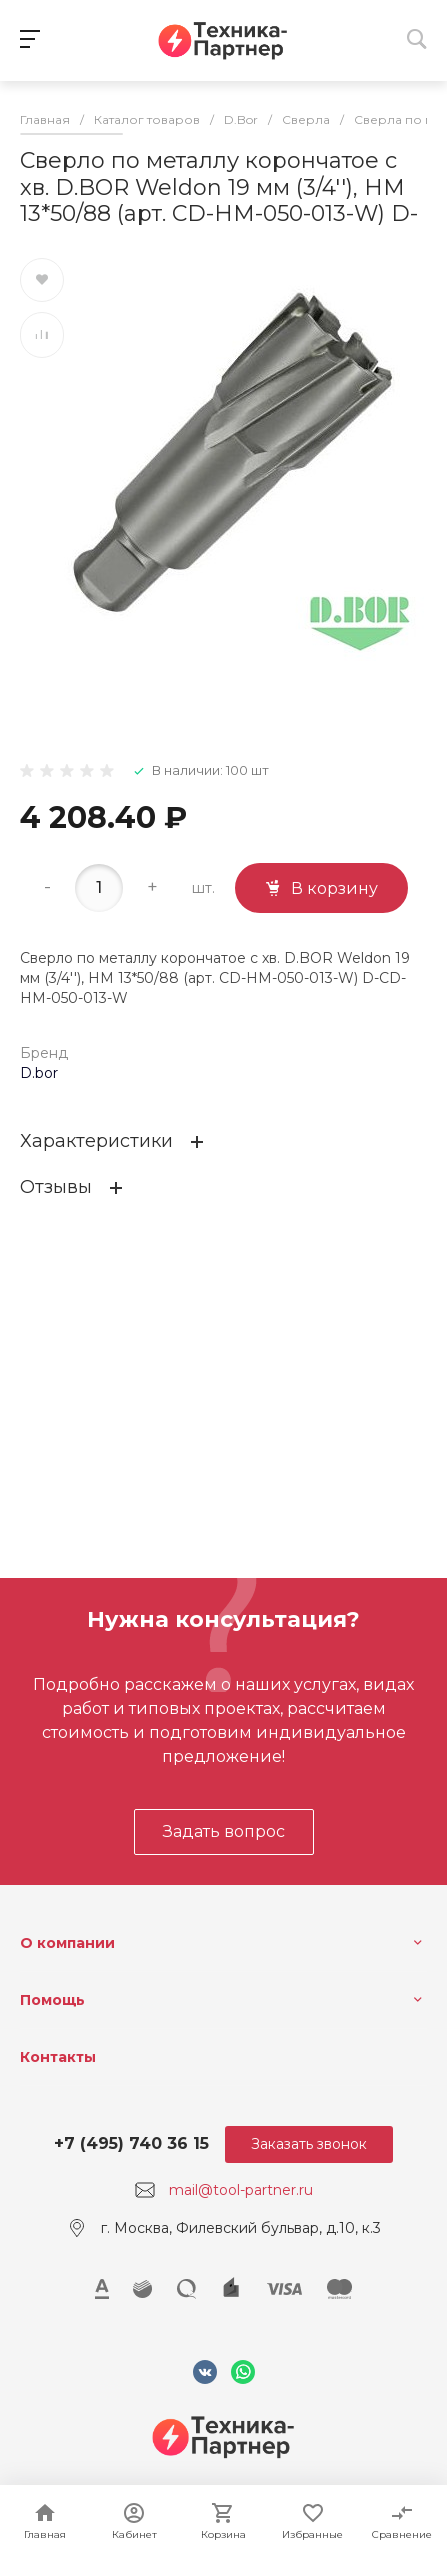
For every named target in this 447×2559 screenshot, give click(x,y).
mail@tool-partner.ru (241, 2190)
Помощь (52, 2000)
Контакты (58, 2057)
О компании (67, 1943)
